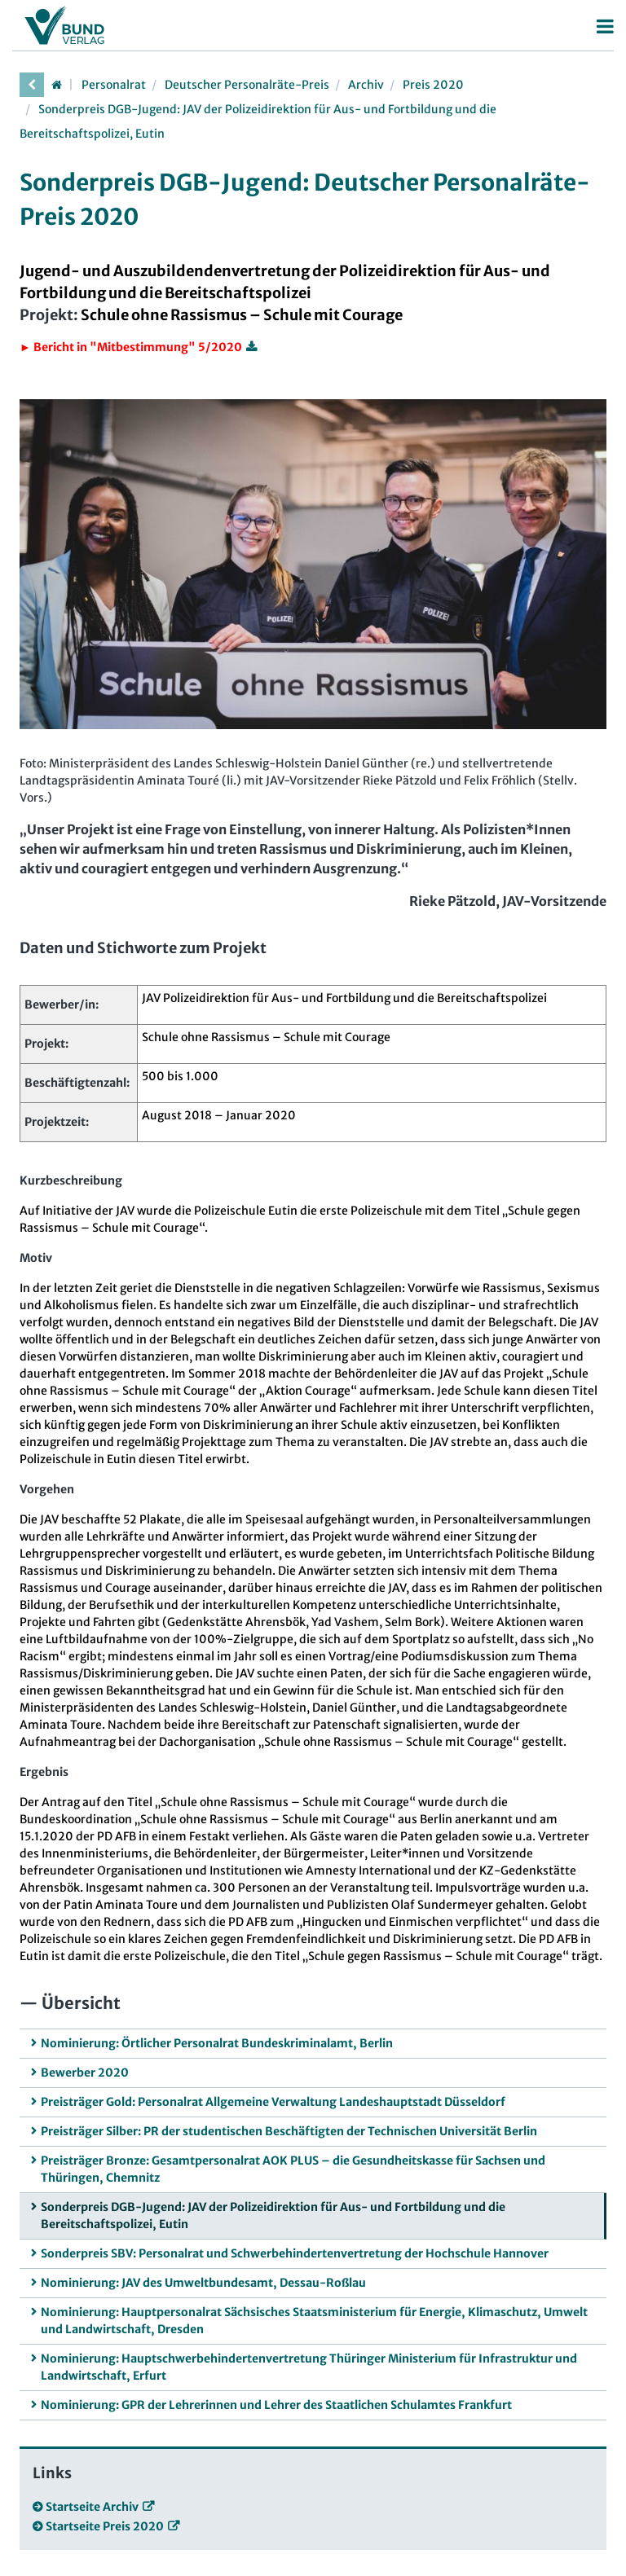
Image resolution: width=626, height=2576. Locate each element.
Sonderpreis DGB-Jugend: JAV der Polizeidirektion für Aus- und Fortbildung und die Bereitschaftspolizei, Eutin (273, 2215)
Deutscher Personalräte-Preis (247, 84)
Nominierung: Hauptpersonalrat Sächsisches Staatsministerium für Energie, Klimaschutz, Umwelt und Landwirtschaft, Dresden (314, 2320)
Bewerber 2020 (85, 2072)
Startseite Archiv (92, 2506)
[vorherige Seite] (32, 85)
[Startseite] (56, 85)
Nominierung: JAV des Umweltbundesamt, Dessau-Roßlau (203, 2282)
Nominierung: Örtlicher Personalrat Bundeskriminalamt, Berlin (217, 2043)
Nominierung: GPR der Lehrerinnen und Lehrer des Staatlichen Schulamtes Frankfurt (276, 2405)
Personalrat (114, 84)
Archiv (366, 84)
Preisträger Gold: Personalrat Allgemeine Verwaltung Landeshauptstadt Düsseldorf (273, 2102)
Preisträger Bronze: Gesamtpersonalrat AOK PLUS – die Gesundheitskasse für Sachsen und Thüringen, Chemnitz (293, 2169)
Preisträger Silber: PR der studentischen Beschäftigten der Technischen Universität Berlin (289, 2131)
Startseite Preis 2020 (105, 2526)
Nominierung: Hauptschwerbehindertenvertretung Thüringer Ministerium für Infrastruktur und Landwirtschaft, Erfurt (309, 2367)
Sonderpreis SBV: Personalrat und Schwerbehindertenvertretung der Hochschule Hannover (295, 2253)
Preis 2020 (433, 84)
